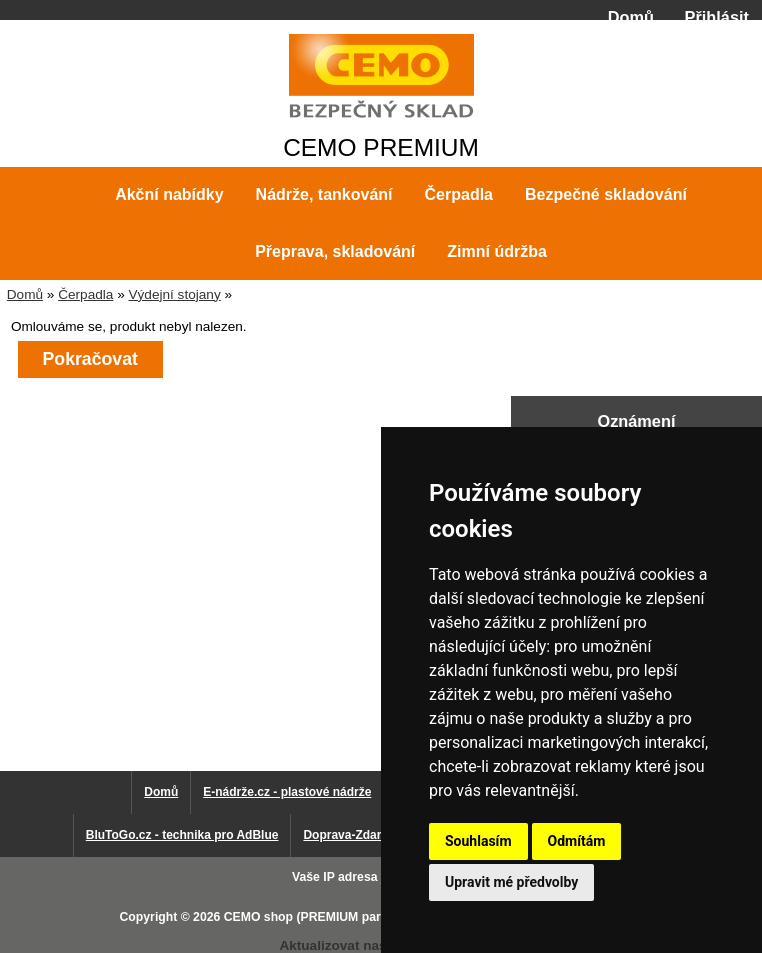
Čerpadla (85, 294)
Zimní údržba (497, 251)
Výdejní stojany (174, 294)
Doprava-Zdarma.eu (359, 835)
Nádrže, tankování (324, 194)
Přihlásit (717, 17)
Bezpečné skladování (606, 194)
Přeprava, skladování (335, 251)
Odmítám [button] (577, 841)
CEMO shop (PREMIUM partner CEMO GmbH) (356, 917)
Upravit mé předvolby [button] (511, 882)
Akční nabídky (169, 194)
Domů (631, 17)
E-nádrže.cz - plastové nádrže (287, 792)
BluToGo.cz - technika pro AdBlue (182, 835)
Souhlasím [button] (478, 841)
